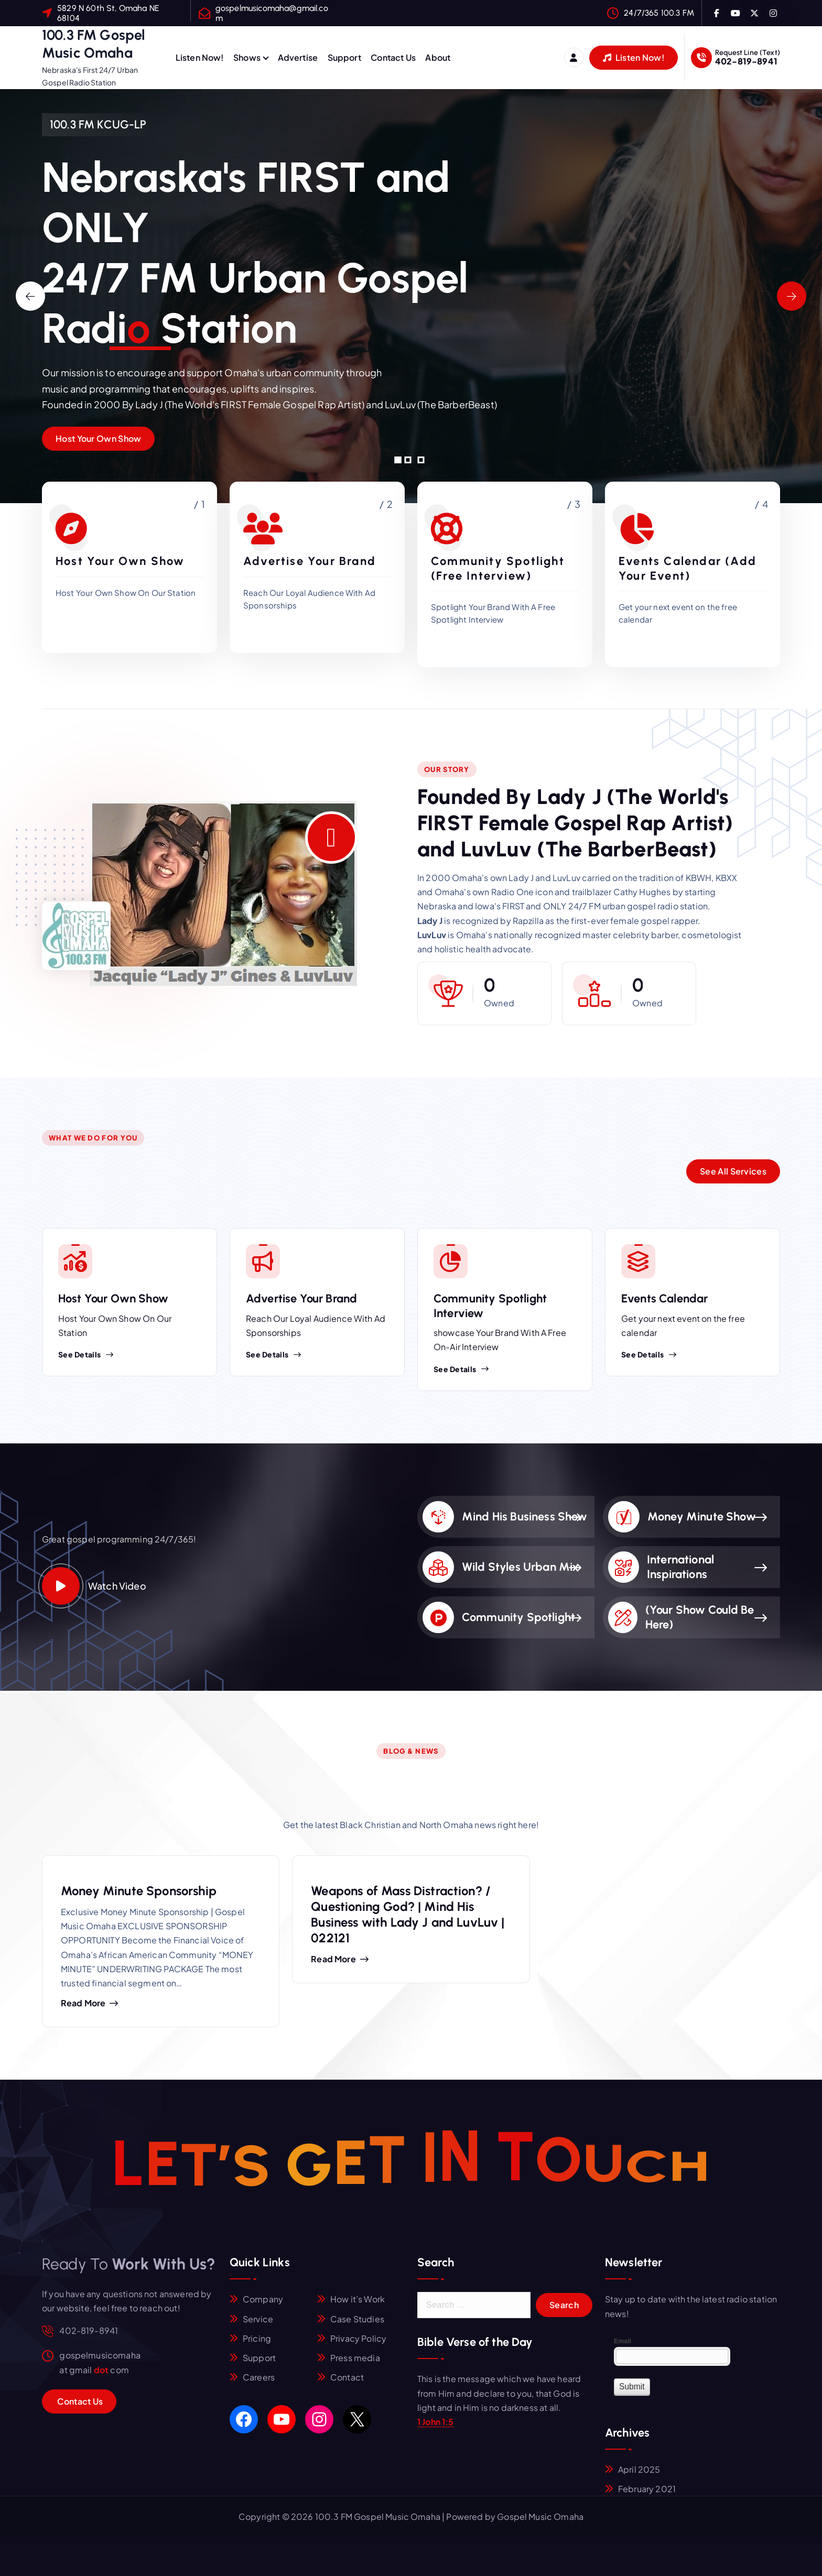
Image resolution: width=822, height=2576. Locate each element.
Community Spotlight (518, 1617)
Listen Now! (200, 57)
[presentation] (30, 296)
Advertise (298, 57)
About (437, 57)
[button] (398, 459)
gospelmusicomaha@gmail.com (271, 13)
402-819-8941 (746, 61)
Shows (247, 57)
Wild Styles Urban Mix (520, 1567)
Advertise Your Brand (301, 1298)
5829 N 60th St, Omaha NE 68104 (108, 13)
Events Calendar (664, 1298)
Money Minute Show (701, 1516)
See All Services (733, 1171)
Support (344, 57)
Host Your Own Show (98, 438)
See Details (85, 1354)
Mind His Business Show (525, 1516)
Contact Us (393, 57)
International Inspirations (680, 1566)
